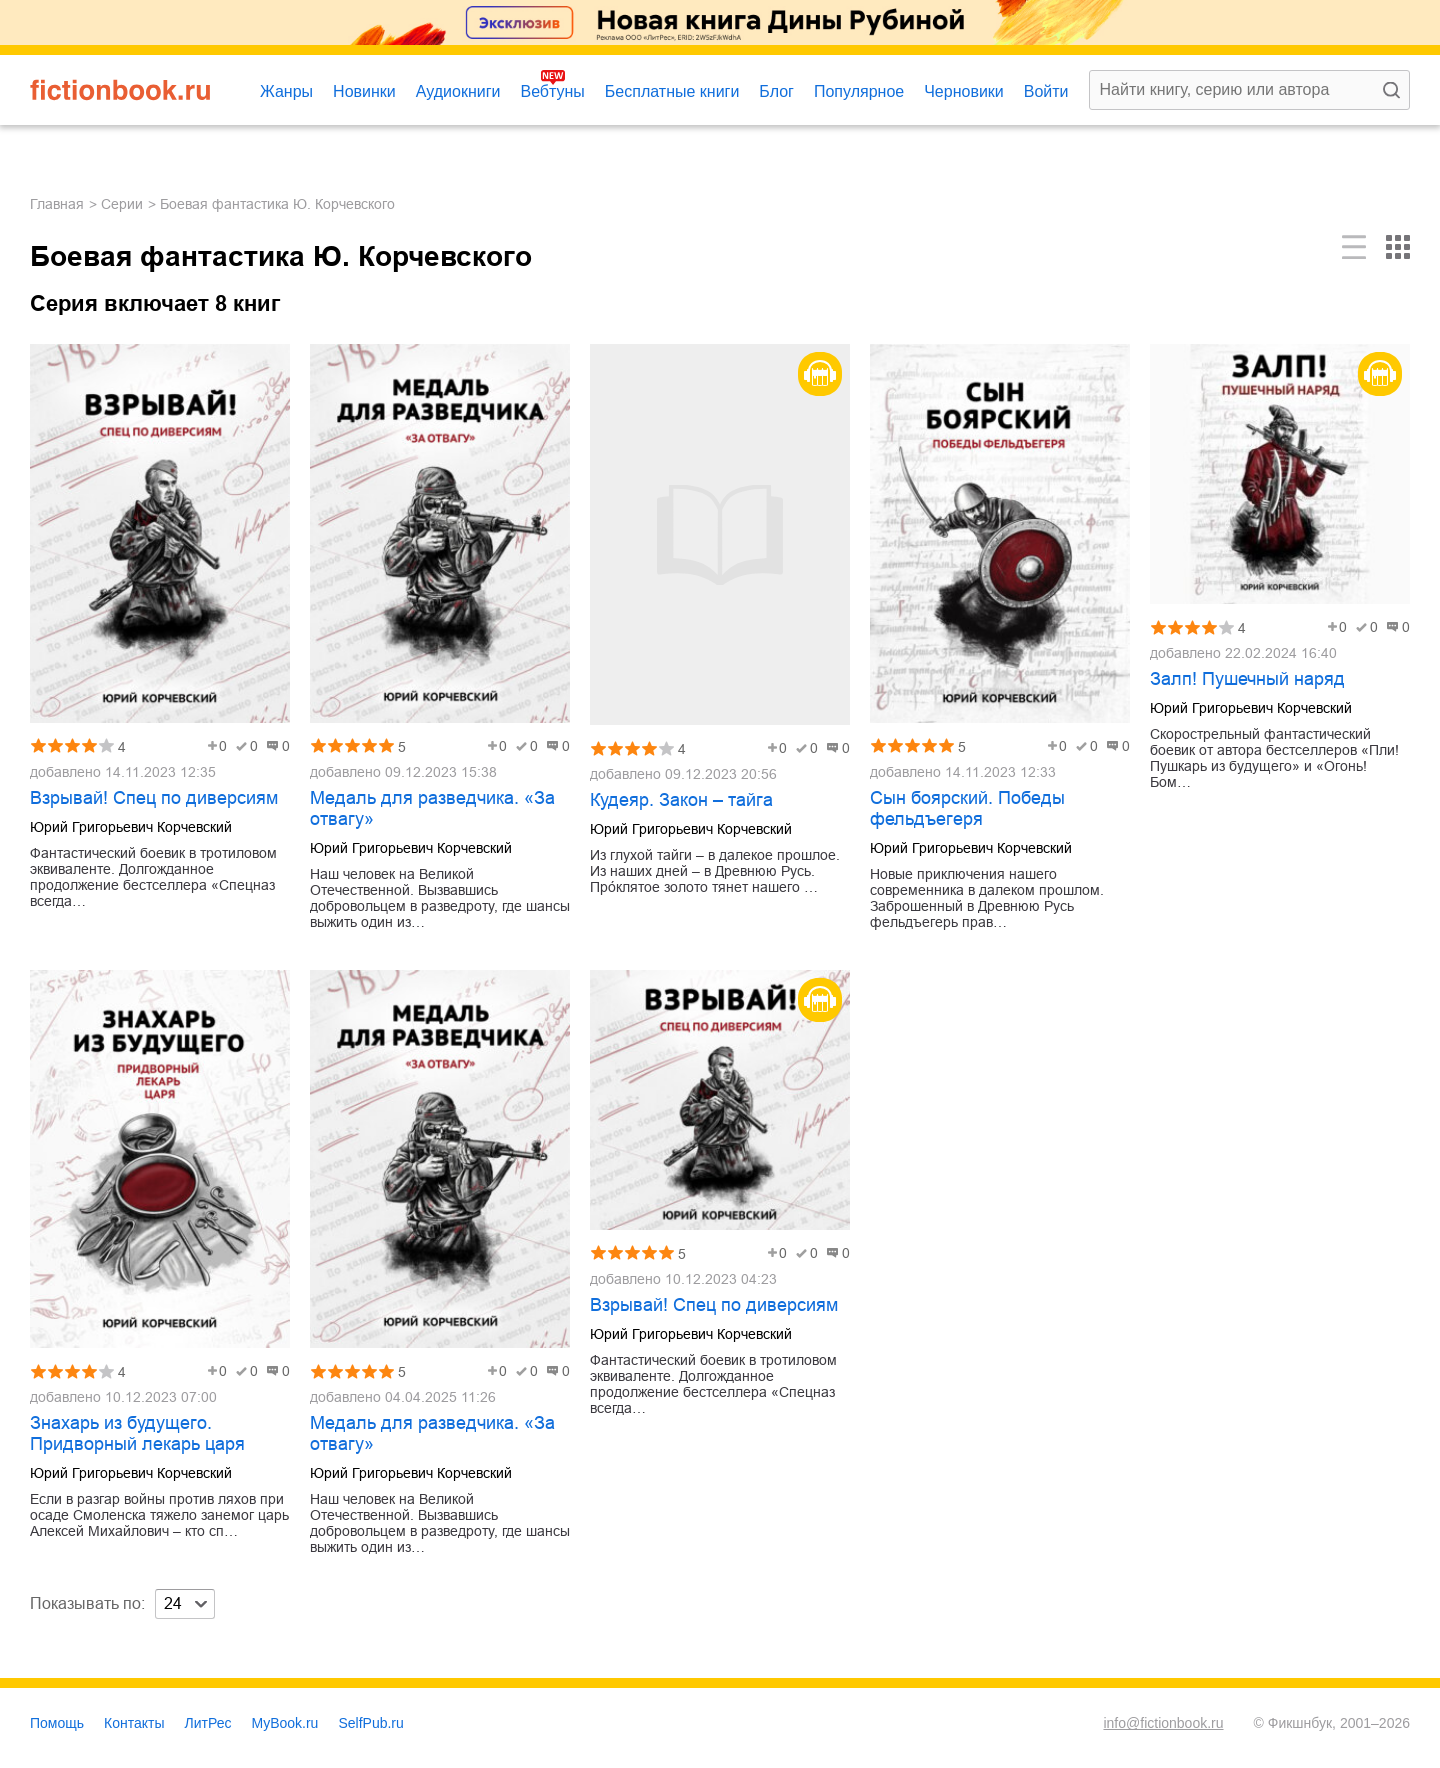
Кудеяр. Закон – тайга (681, 800)
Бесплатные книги (672, 91)
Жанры (286, 91)
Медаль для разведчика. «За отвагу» (432, 808)
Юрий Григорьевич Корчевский (131, 827)
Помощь (57, 1723)
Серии (122, 204)
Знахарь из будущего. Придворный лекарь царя (137, 1433)
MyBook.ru (285, 1723)
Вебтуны (552, 91)
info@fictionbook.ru (1163, 1723)
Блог (776, 91)
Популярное (859, 91)
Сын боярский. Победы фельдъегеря (967, 808)
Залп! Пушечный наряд (1247, 679)
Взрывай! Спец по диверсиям (154, 798)
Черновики (964, 91)
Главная (57, 204)
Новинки (364, 91)
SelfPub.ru (370, 1723)
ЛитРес (208, 1723)
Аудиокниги (458, 91)
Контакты (134, 1723)
